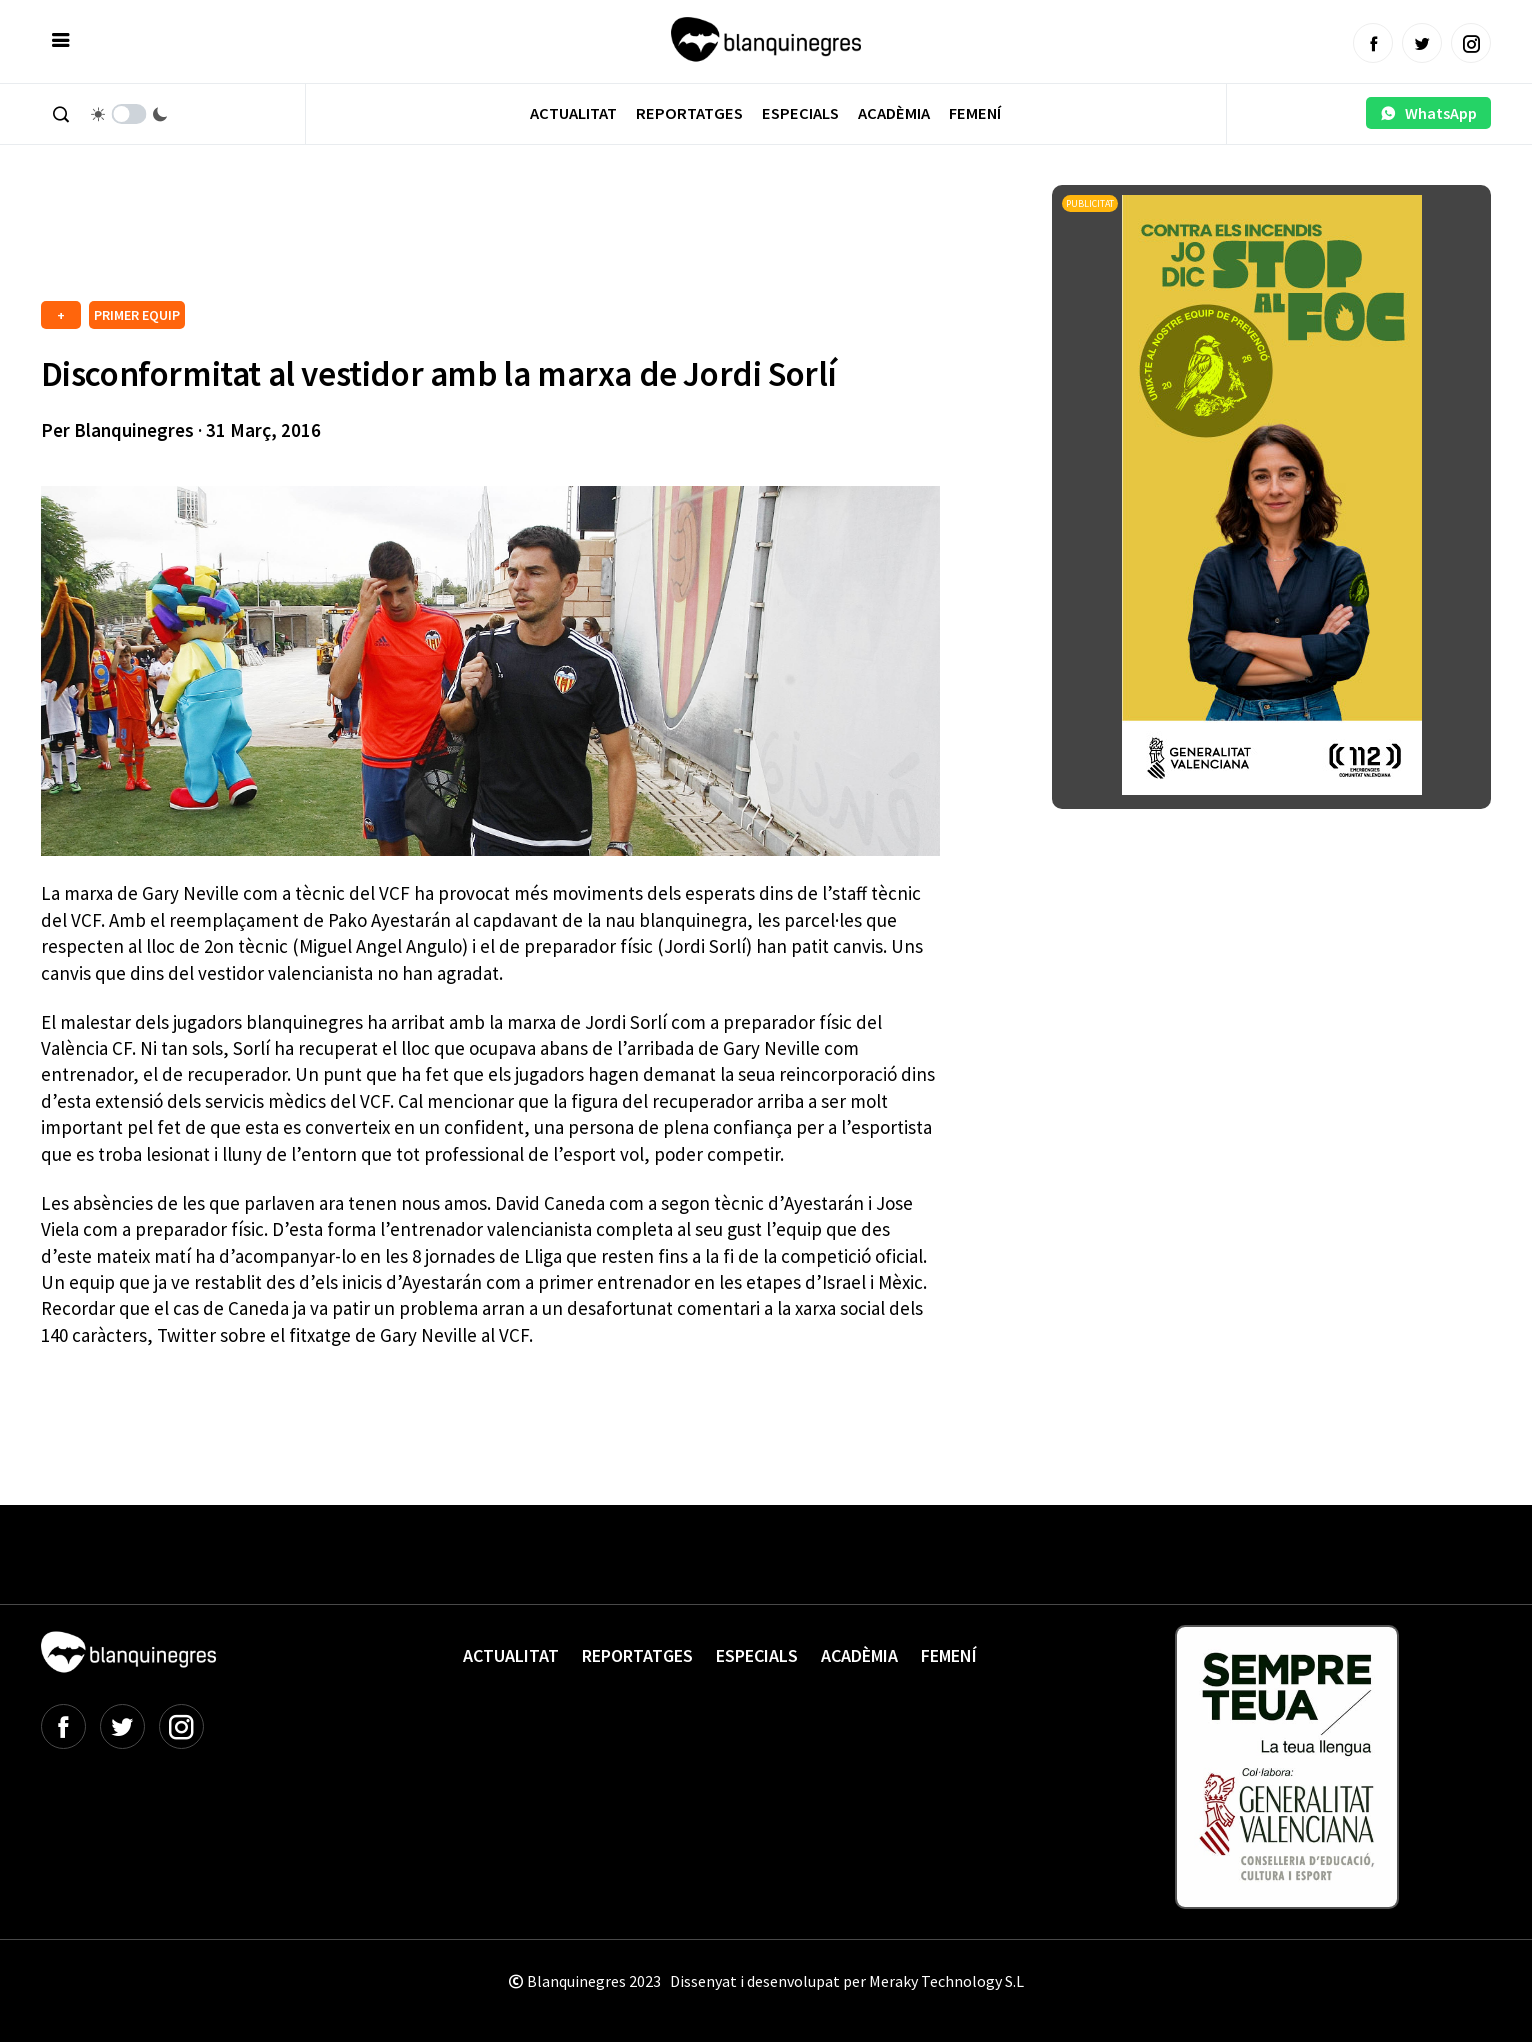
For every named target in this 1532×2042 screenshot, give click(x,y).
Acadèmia (894, 113)
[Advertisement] (405, 240)
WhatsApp (1428, 113)
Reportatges (689, 113)
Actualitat (573, 113)
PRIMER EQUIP (137, 315)
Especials (800, 113)
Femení (975, 113)
